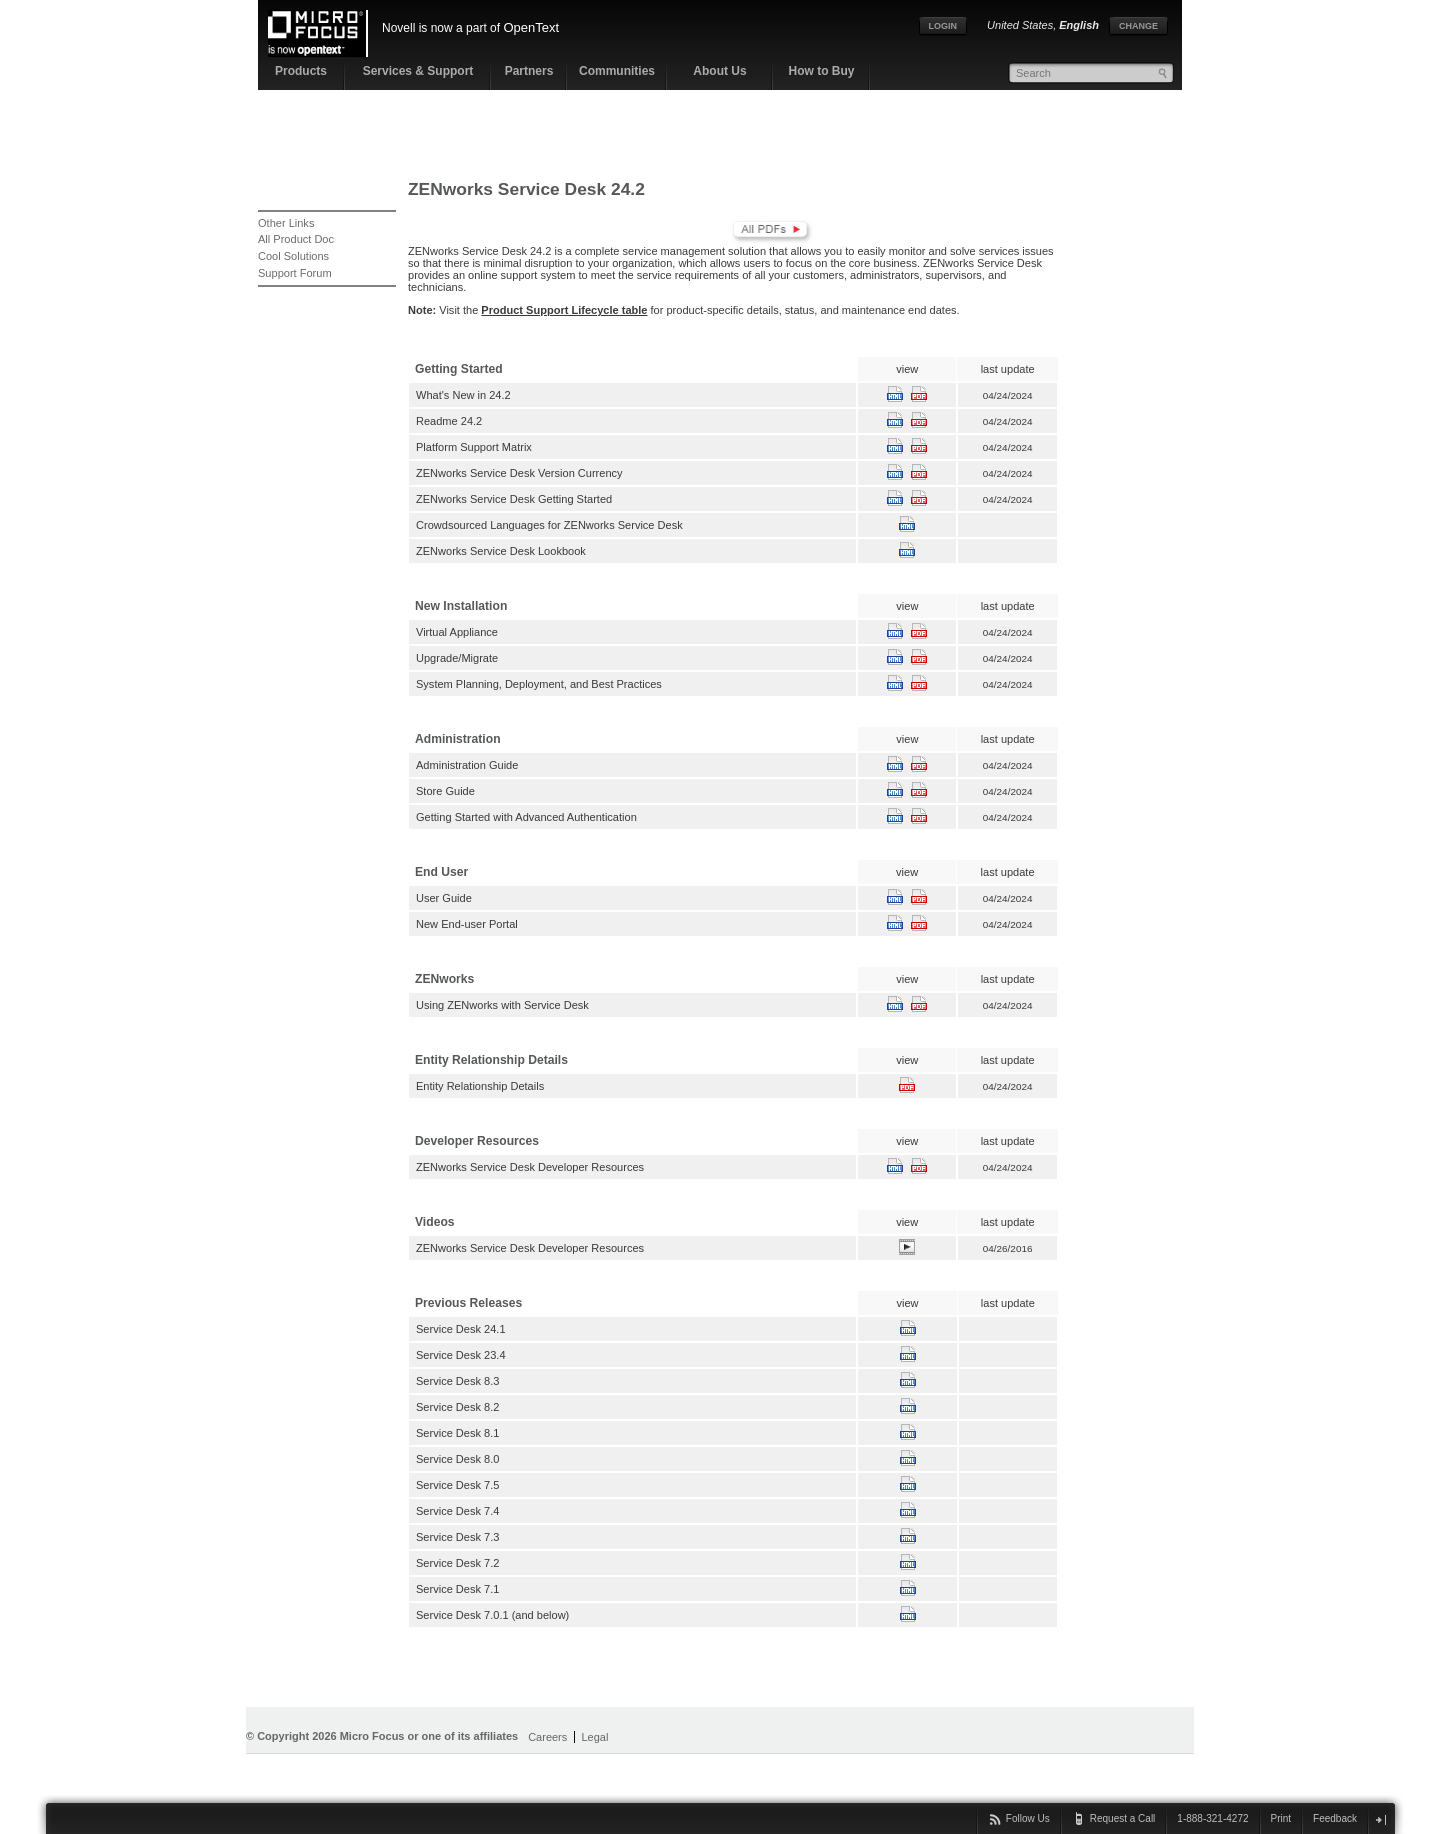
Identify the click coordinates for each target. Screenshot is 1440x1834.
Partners (529, 71)
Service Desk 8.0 (457, 1459)
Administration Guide (467, 765)
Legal (594, 1737)
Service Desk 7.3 (457, 1537)
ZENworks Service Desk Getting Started (514, 499)
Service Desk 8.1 (457, 1433)
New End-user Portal (467, 924)
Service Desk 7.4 (457, 1511)
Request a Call (1123, 1818)
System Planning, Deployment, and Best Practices (539, 684)
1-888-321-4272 (1212, 1818)
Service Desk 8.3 (457, 1381)
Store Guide (445, 791)
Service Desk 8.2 (457, 1407)
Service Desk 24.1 (461, 1329)
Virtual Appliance (457, 632)
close (1380, 1819)
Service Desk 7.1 (457, 1589)
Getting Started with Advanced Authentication (526, 817)
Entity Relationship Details (480, 1086)
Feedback (1335, 1818)
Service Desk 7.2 (457, 1563)
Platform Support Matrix (474, 447)
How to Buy (822, 71)
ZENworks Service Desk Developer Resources (530, 1167)
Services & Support (418, 71)
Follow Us (1028, 1818)
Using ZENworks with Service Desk (502, 1005)
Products (301, 71)
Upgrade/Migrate (457, 658)
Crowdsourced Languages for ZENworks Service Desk (549, 525)
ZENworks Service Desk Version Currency (519, 473)
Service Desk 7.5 (457, 1485)
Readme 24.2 (449, 421)
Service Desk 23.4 (461, 1355)
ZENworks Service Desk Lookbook (501, 551)
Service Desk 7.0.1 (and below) (492, 1615)
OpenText (531, 27)
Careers (547, 1737)
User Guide (444, 898)
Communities (617, 71)
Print (1281, 1818)
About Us (719, 71)
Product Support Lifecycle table (564, 310)
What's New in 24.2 (463, 395)
